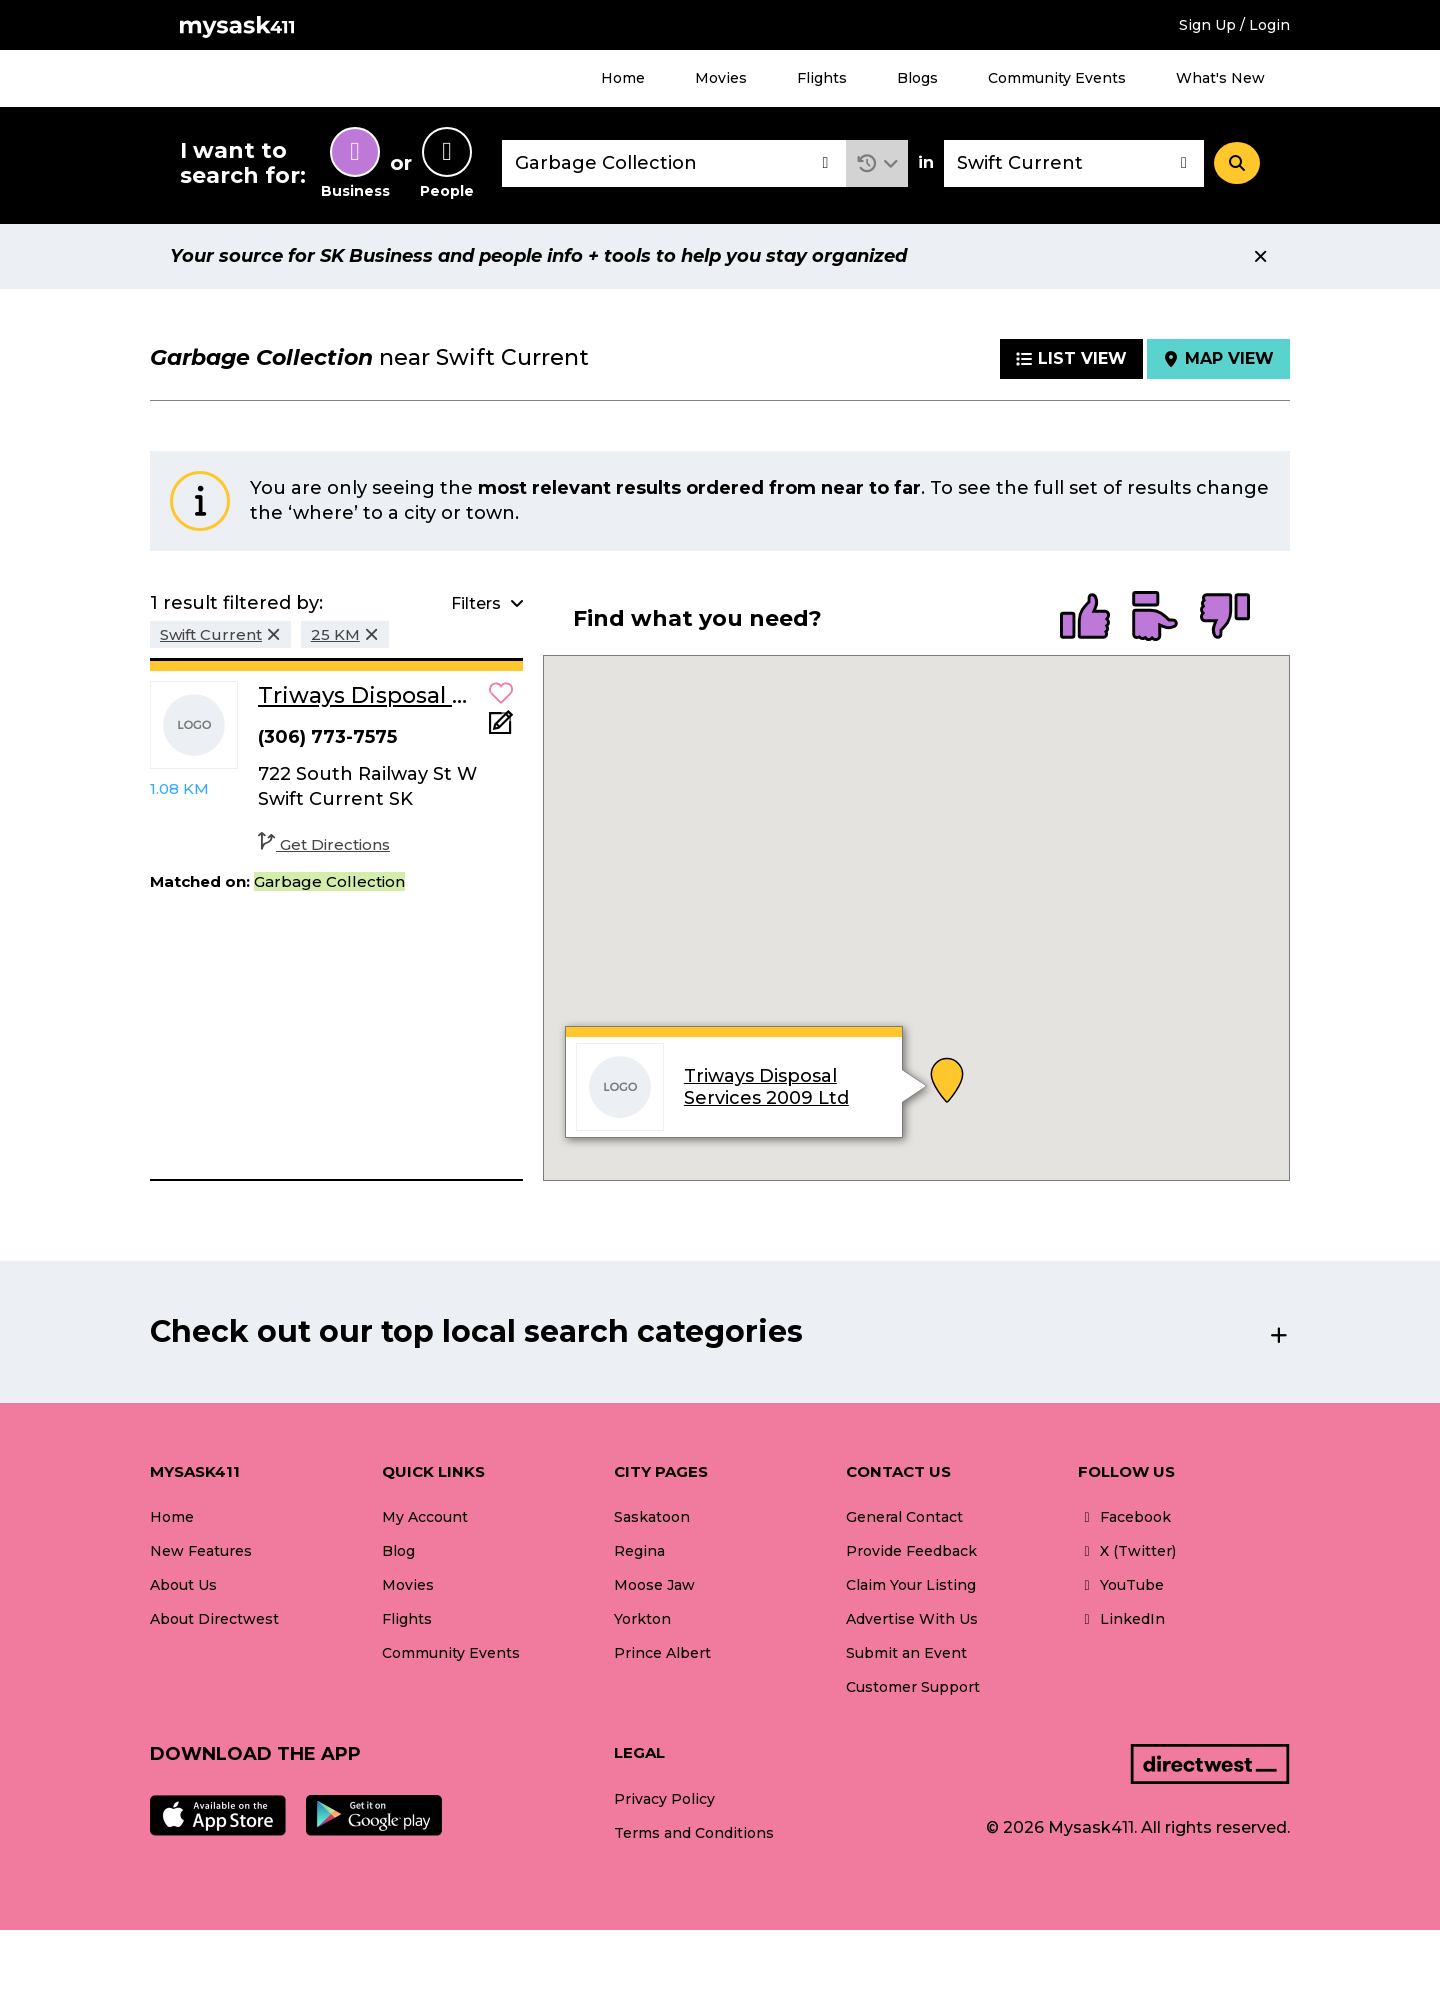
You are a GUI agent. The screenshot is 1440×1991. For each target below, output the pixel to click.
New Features (201, 1551)
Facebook (1124, 1517)
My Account (425, 1517)
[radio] (1085, 618)
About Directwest (214, 1619)
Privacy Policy (664, 1799)
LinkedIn (1121, 1619)
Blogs (917, 78)
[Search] (1237, 163)
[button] (877, 163)
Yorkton (642, 1619)
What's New (1220, 78)
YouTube (1121, 1585)
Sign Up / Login (1234, 25)
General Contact (904, 1517)
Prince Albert (662, 1653)
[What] (674, 163)
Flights (822, 78)
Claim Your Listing (911, 1585)
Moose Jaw (654, 1585)
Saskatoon (652, 1517)
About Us (183, 1585)
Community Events (1057, 78)
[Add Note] (501, 728)
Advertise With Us (912, 1619)
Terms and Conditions (694, 1833)
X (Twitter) (1127, 1551)
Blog (398, 1551)
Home (623, 78)
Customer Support (913, 1687)
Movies (721, 78)
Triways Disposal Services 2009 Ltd (765, 1088)
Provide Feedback (911, 1551)
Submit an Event (906, 1653)
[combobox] (674, 163)
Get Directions (324, 844)
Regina (639, 1551)
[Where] (1074, 163)
